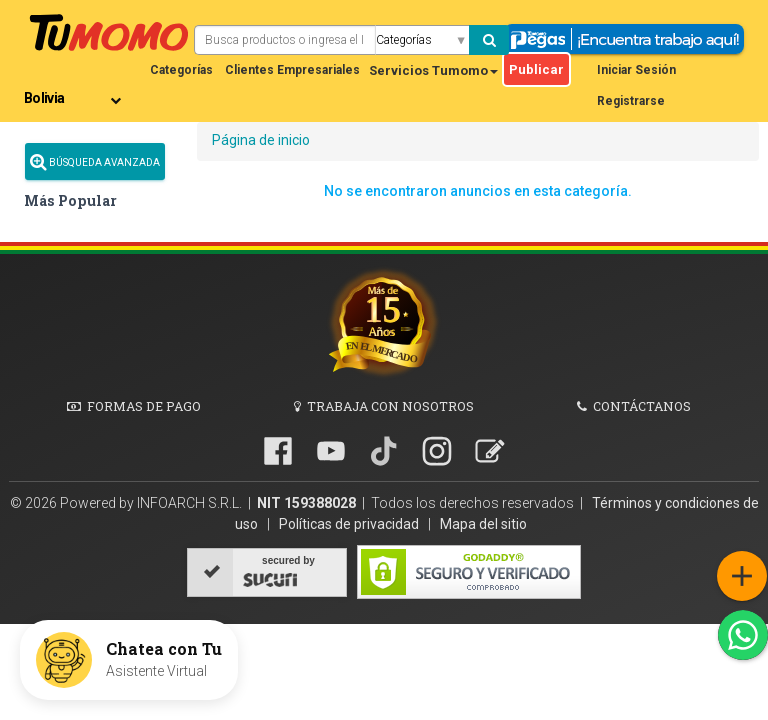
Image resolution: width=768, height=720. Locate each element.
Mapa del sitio (483, 524)
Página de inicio (261, 140)
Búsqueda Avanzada (95, 161)
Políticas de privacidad (350, 524)
